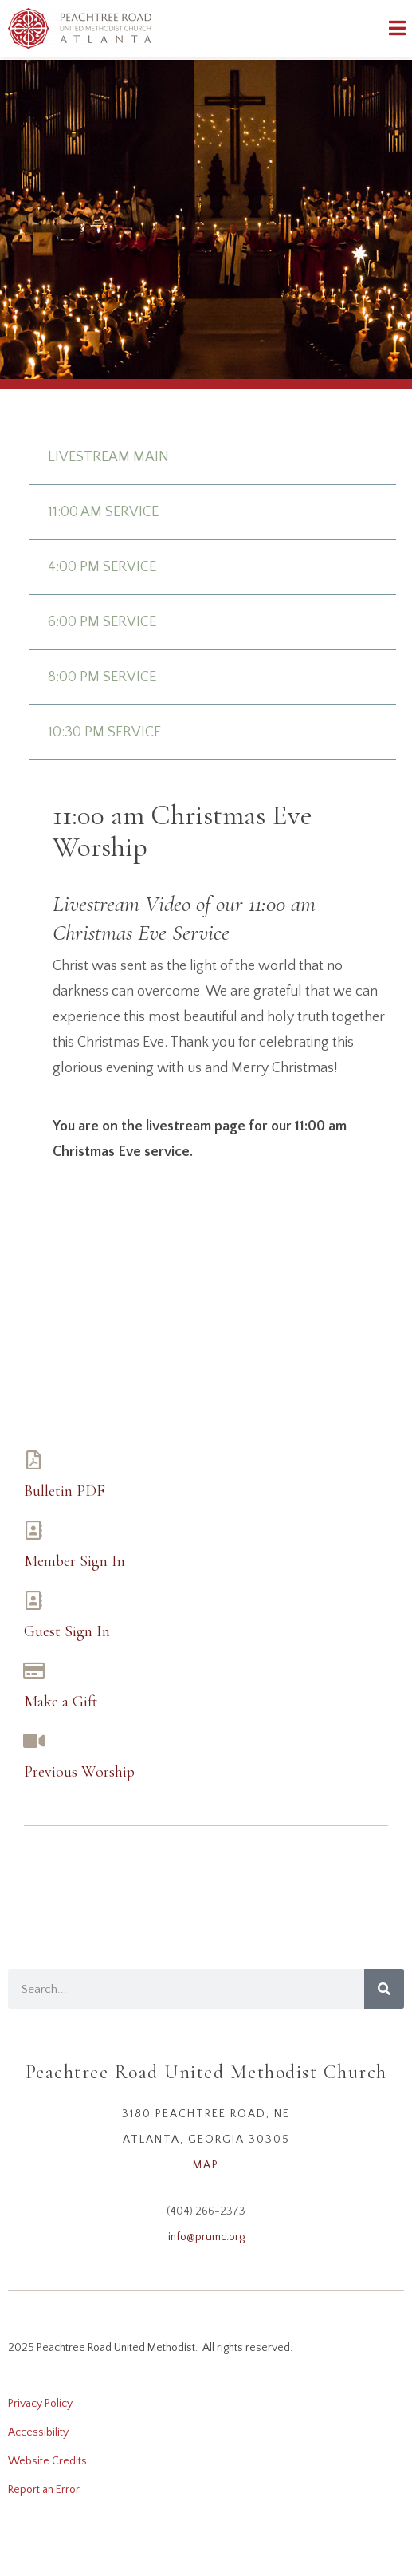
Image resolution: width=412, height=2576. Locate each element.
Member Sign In (74, 1561)
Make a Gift (60, 1701)
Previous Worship (79, 1771)
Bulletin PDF (64, 1491)
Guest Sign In (67, 1631)
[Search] (384, 1989)
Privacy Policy (40, 2403)
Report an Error (44, 2489)
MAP (206, 2165)
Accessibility (38, 2432)
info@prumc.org (206, 2237)
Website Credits (47, 2461)
